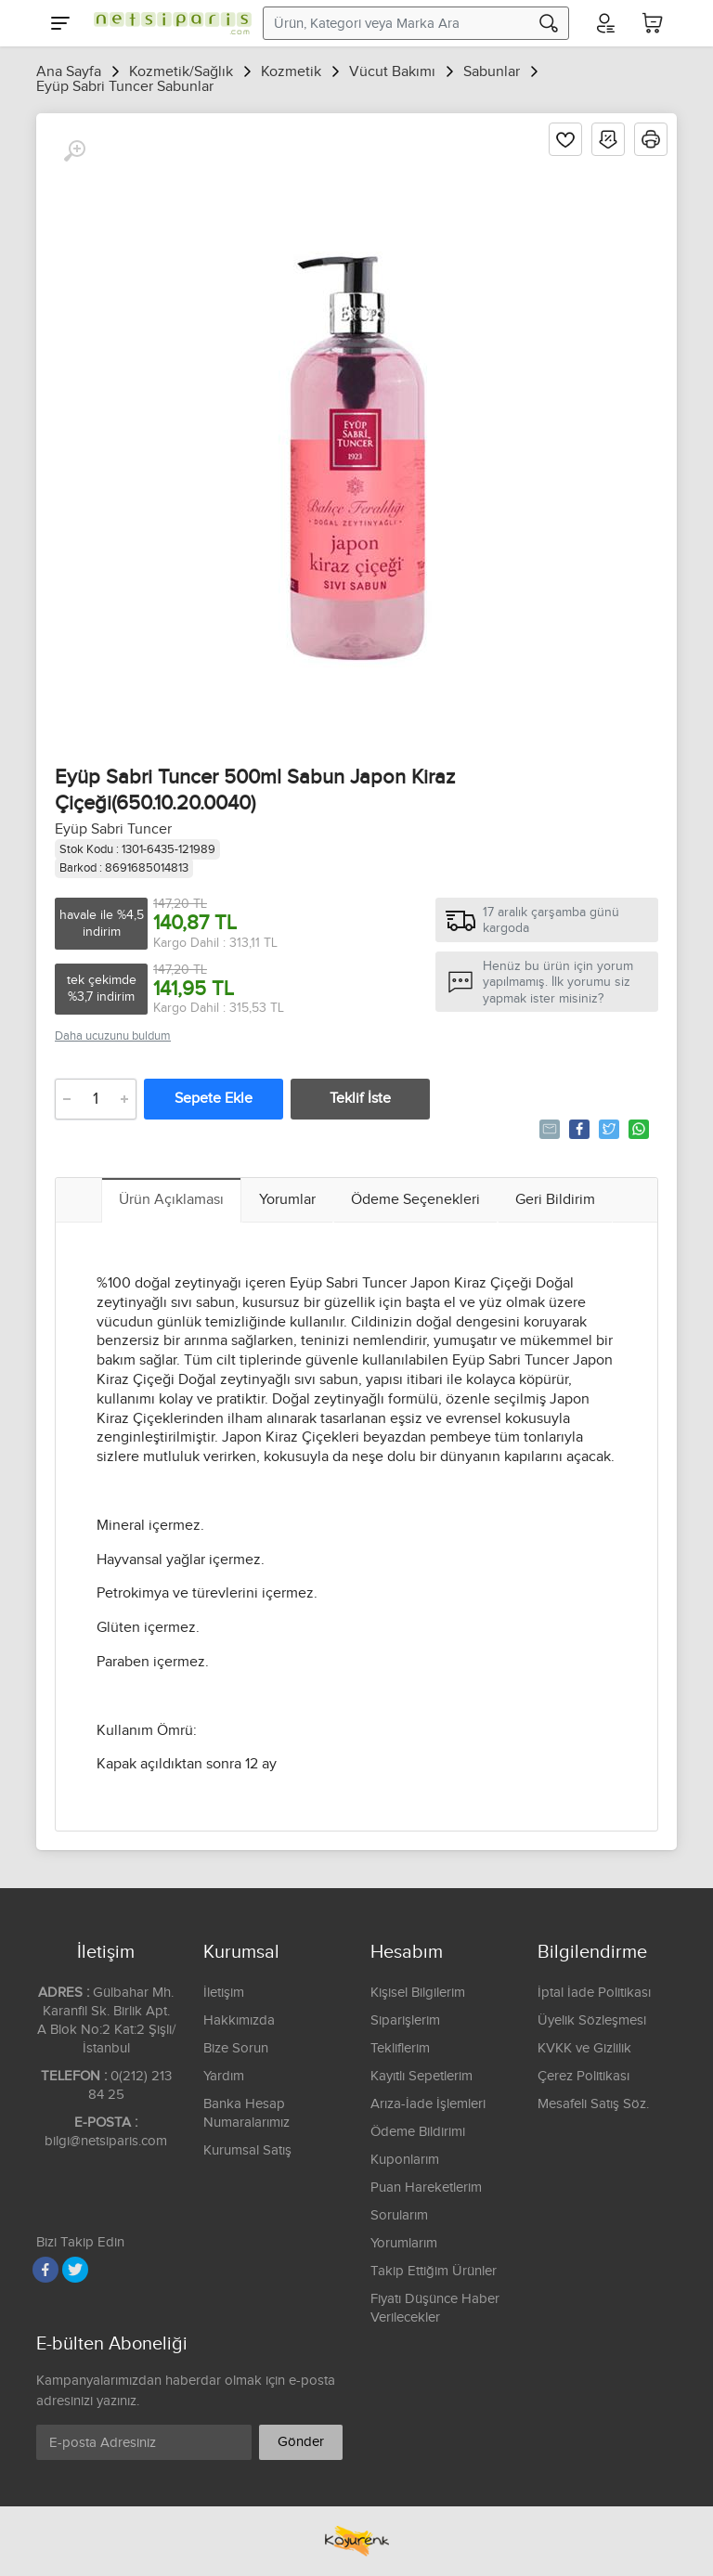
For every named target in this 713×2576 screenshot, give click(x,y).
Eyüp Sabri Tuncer (113, 829)
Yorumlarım (403, 2243)
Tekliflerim (400, 2048)
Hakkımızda (239, 2020)
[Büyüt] (74, 151)
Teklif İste (360, 1098)
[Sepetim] (653, 23)
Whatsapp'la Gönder (637, 1128)
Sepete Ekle (214, 1098)
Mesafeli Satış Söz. (593, 2104)
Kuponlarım (404, 2160)
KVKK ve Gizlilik (584, 2048)
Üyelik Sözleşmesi (592, 2020)
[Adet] (95, 1099)
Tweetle (607, 1128)
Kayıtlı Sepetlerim (421, 2076)
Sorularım (399, 2215)
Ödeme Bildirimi (417, 2132)
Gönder (301, 2442)
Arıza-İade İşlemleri (428, 2104)
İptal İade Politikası (594, 1992)
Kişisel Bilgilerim (417, 1992)
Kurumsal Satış (247, 2150)
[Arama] (548, 23)
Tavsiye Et (548, 1128)
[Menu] (60, 23)
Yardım (223, 2076)
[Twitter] (75, 2270)
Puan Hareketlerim (426, 2187)
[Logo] (168, 23)
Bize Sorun (235, 2048)
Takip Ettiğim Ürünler (433, 2271)
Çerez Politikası (583, 2076)
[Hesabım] (604, 23)
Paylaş (578, 1128)
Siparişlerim (405, 2020)
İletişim (223, 1992)
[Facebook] (45, 2270)
